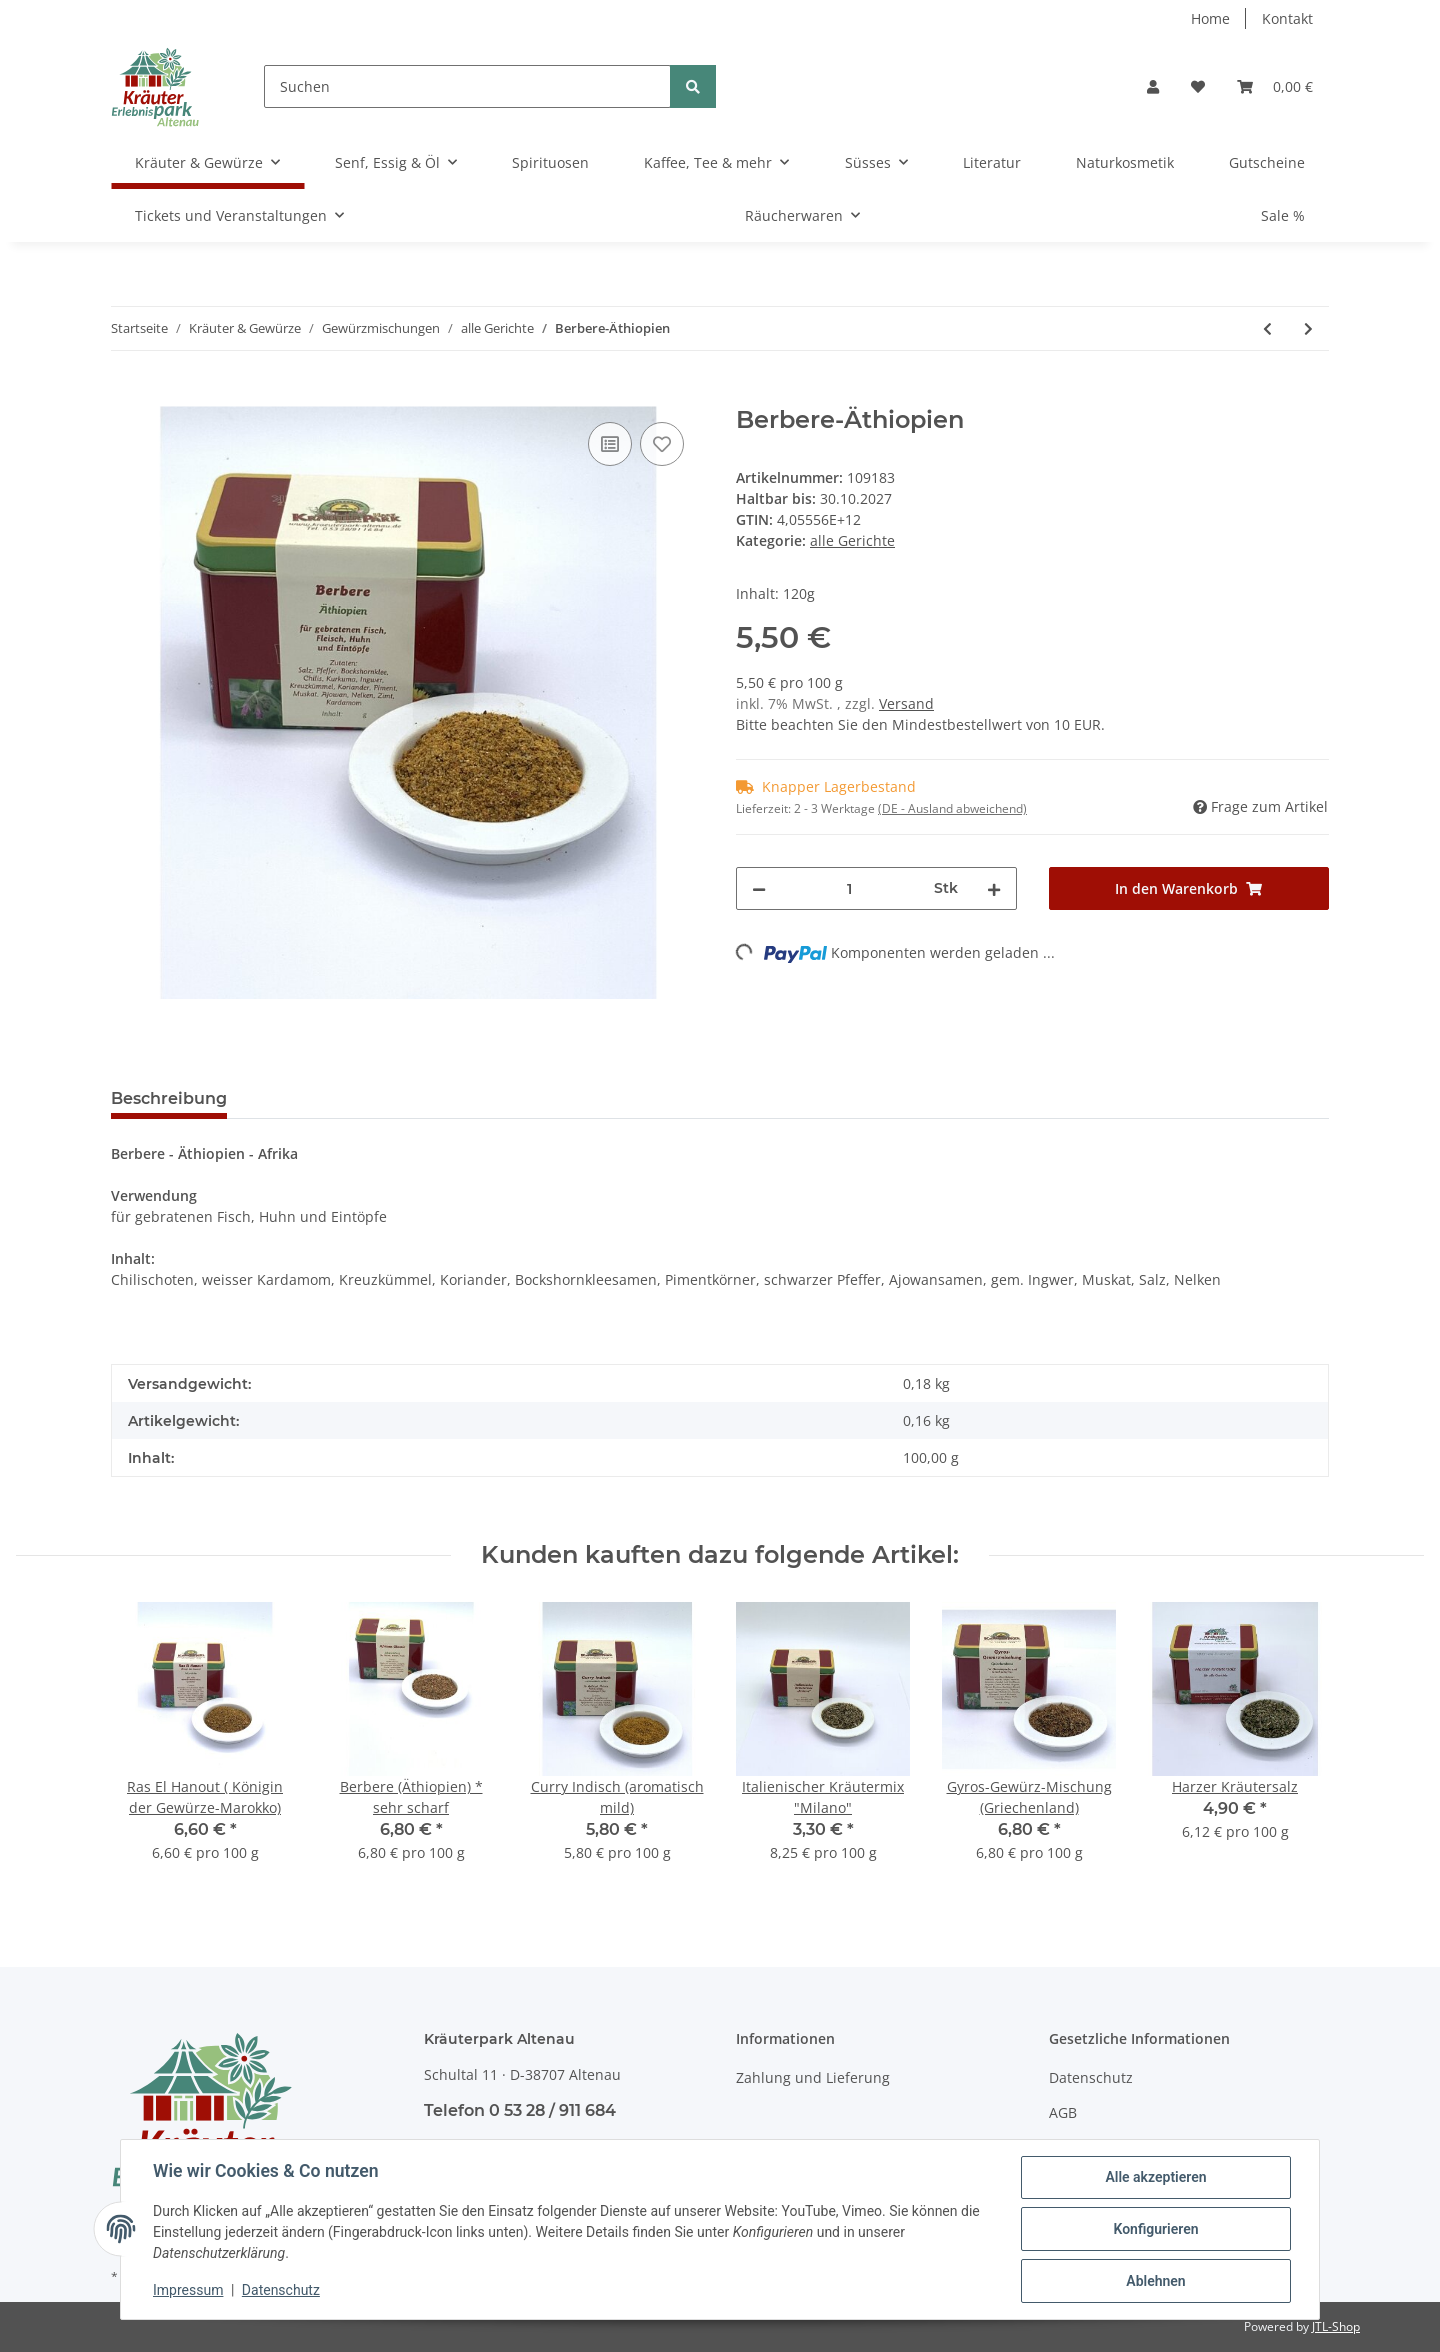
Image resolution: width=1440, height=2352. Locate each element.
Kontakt (1287, 18)
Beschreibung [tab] (169, 1098)
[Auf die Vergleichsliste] (610, 444)
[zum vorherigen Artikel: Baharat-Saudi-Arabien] (1267, 328)
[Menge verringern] (759, 888)
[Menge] (850, 888)
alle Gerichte (852, 540)
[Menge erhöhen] (994, 888)
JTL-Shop (1336, 2326)
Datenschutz (1091, 2077)
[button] (1153, 86)
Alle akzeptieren (1155, 2177)
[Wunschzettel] (1198, 86)
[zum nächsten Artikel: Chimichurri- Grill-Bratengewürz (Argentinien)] (1308, 328)
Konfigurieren (1155, 2229)
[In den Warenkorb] (127, 395)
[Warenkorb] (1275, 86)
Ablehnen (1155, 2281)
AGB (1063, 2112)
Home (1210, 18)
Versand (906, 703)
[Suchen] (467, 86)
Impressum (188, 2290)
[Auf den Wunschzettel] (662, 444)
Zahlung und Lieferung (813, 2077)
